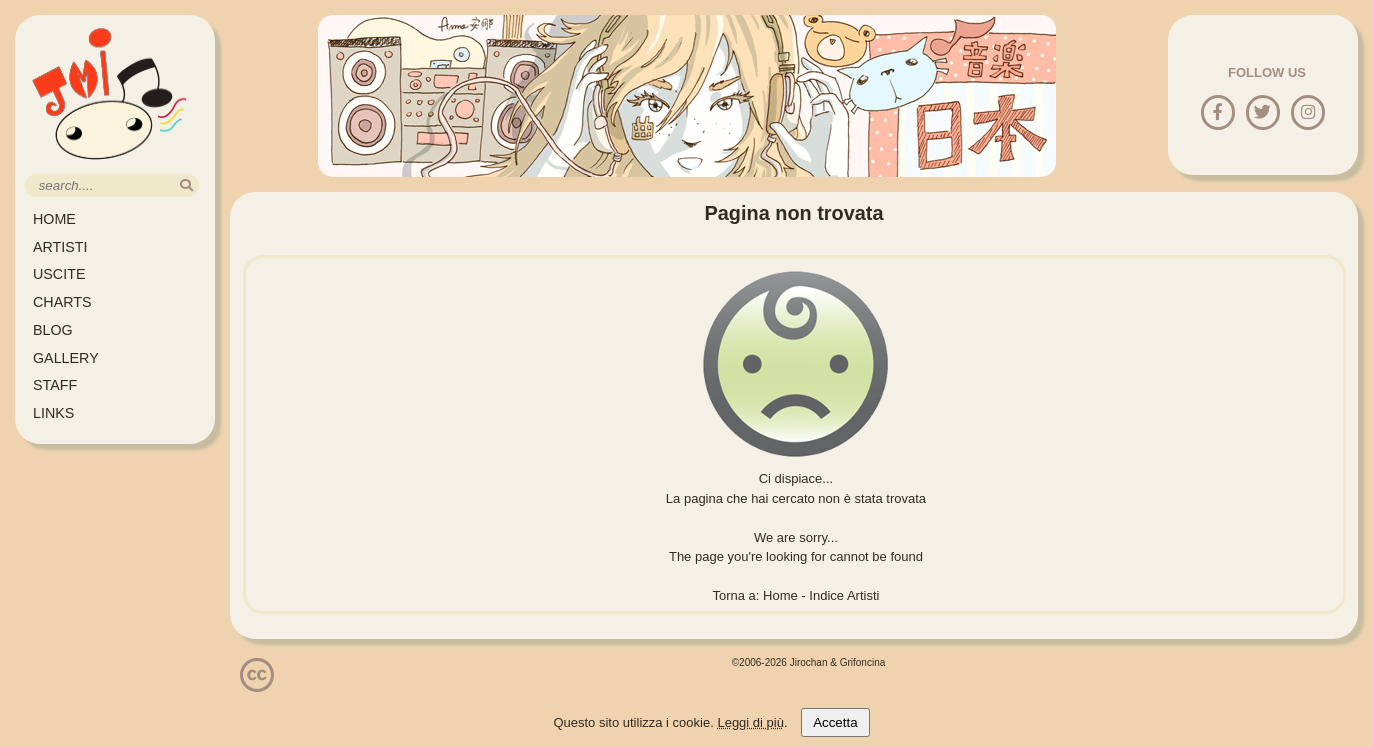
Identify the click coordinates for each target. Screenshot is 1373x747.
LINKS (53, 413)
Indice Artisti (844, 595)
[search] (186, 185)
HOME (54, 219)
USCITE (59, 274)
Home (780, 595)
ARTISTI (60, 247)
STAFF (55, 385)
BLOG (53, 330)
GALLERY (66, 358)
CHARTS (62, 302)
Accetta (835, 722)
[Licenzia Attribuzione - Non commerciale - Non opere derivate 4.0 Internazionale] (257, 684)
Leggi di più (750, 722)
